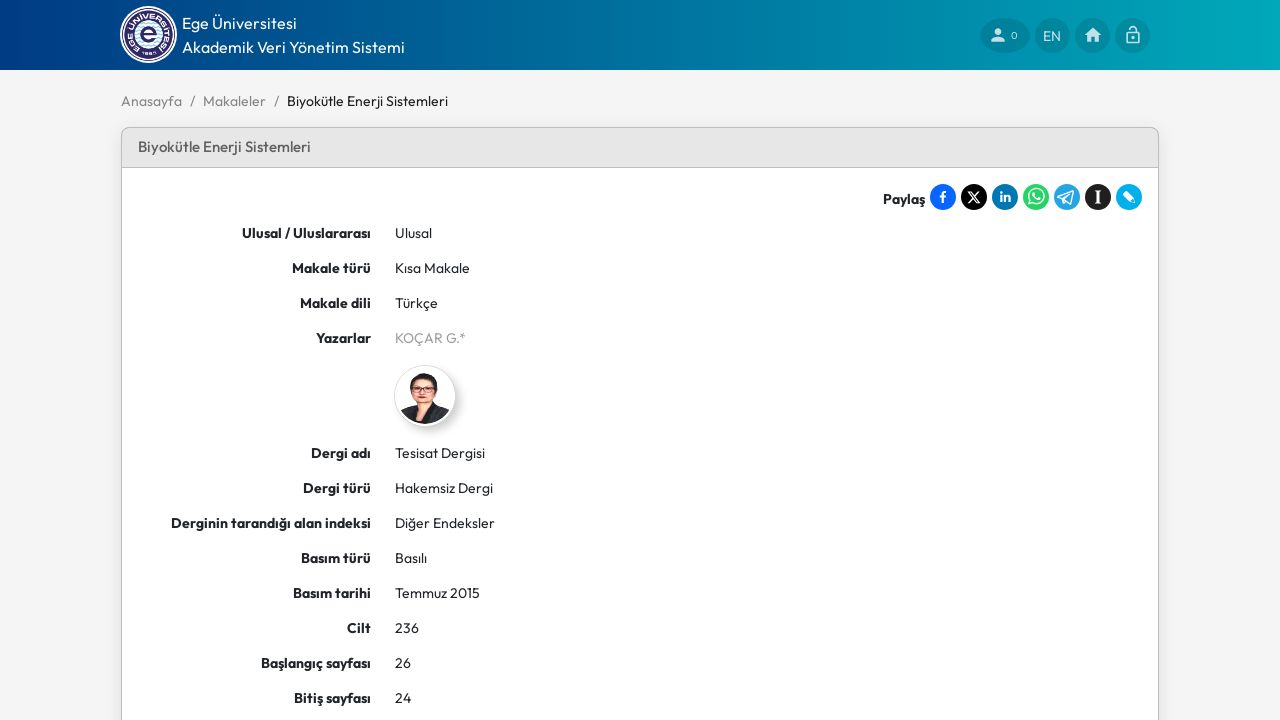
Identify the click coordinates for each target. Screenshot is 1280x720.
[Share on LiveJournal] (1129, 197)
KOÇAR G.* (430, 338)
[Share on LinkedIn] (1005, 197)
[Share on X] (974, 197)
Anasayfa (151, 101)
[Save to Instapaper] (1098, 197)
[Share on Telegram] (1067, 197)
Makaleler (234, 101)
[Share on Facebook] (943, 197)
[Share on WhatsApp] (1036, 197)
